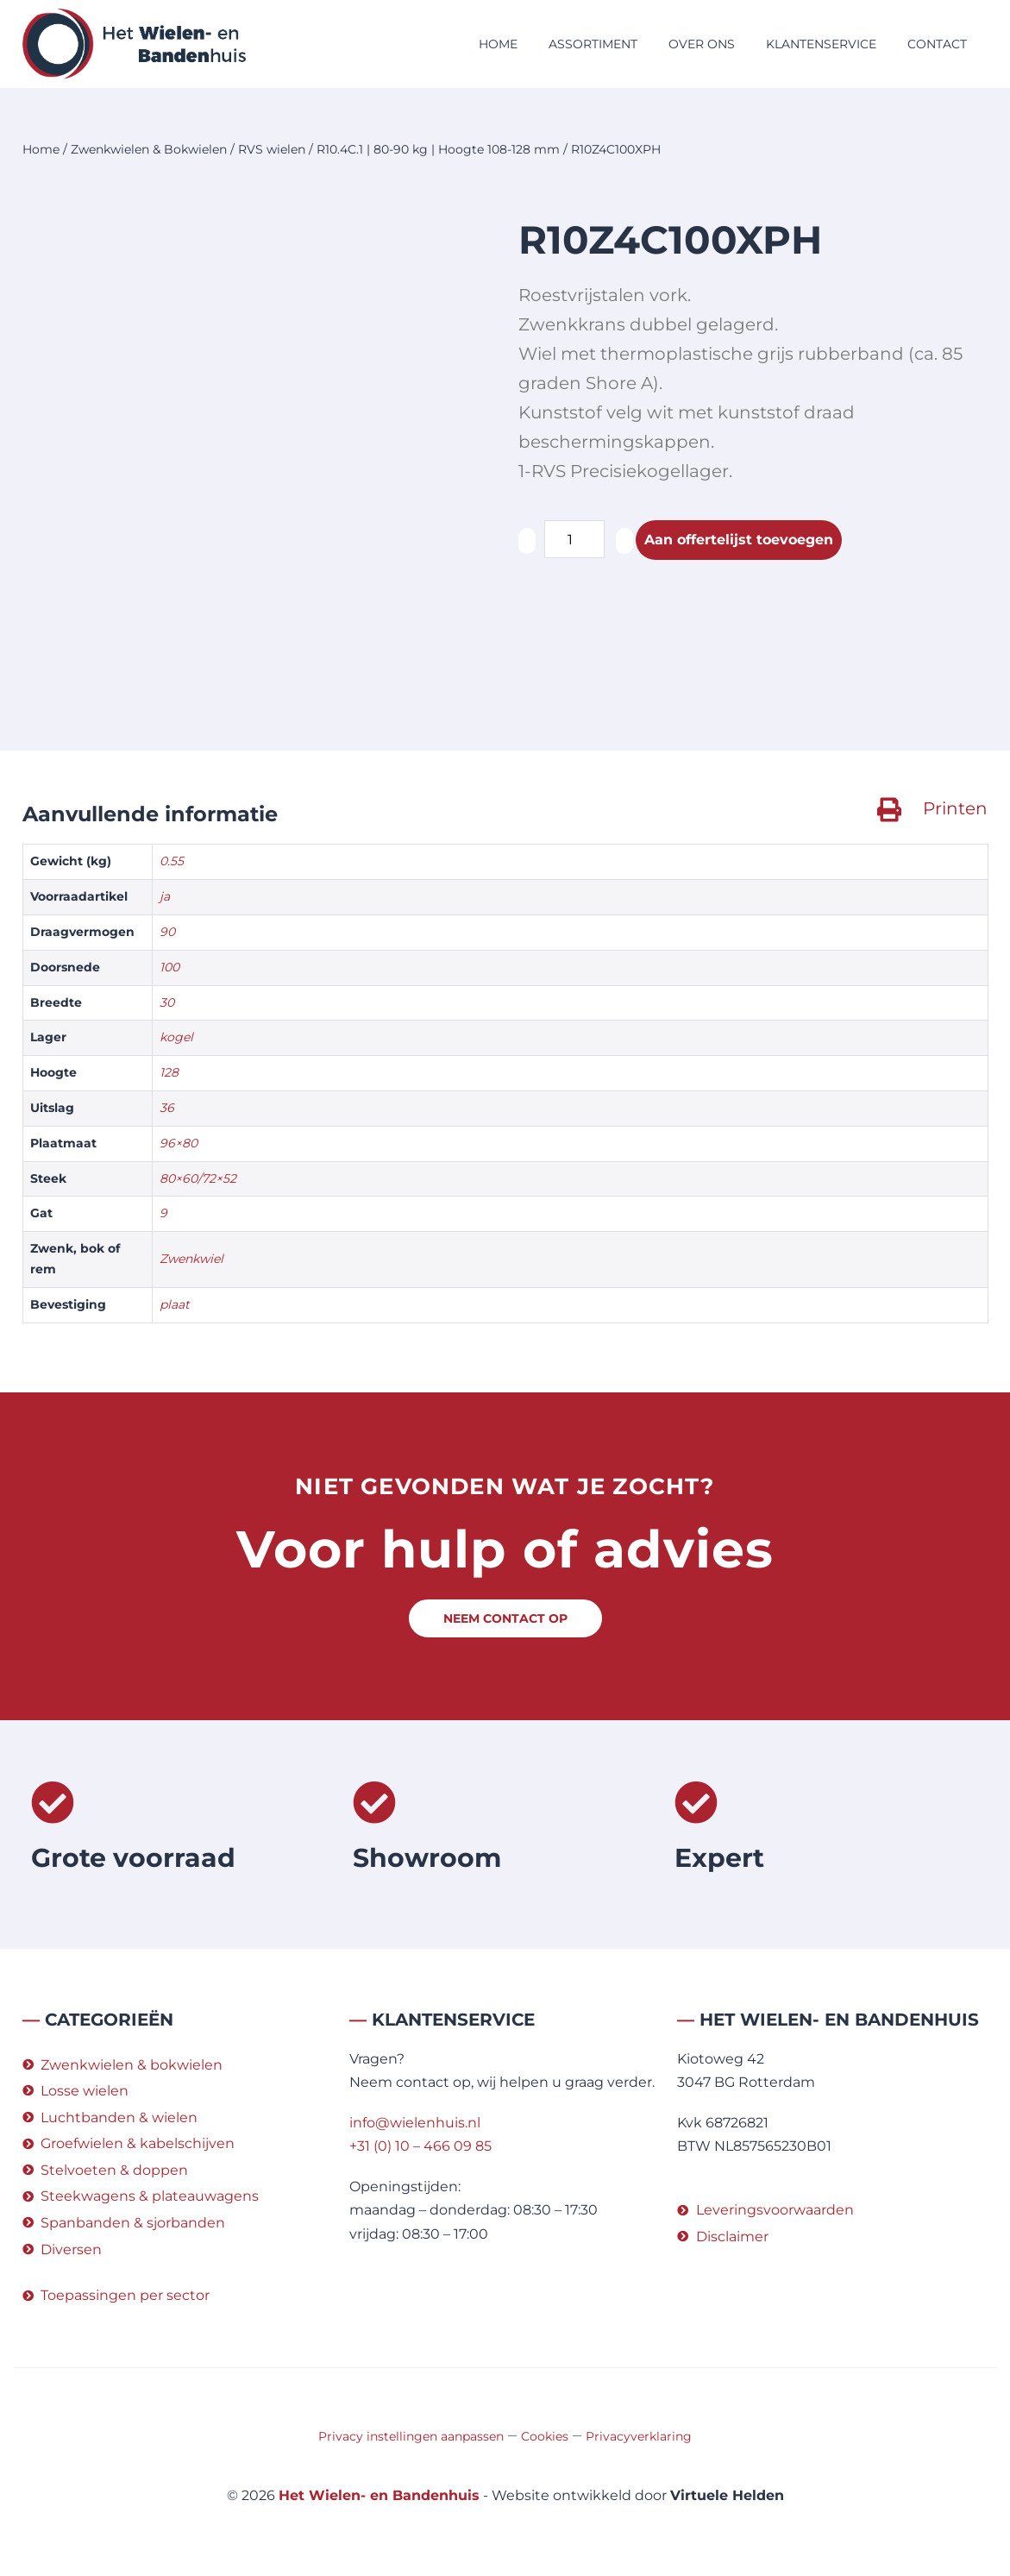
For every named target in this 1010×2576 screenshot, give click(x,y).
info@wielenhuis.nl (414, 2122)
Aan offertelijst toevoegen (738, 539)
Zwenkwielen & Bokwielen (149, 149)
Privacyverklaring (639, 2436)
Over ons (701, 44)
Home (498, 44)
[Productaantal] (574, 539)
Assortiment (593, 44)
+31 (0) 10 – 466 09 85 (420, 2146)
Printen (955, 808)
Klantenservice (821, 44)
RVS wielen (271, 149)
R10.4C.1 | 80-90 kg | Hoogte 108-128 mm (438, 149)
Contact (937, 44)
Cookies (544, 2436)
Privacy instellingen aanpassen (411, 2436)
